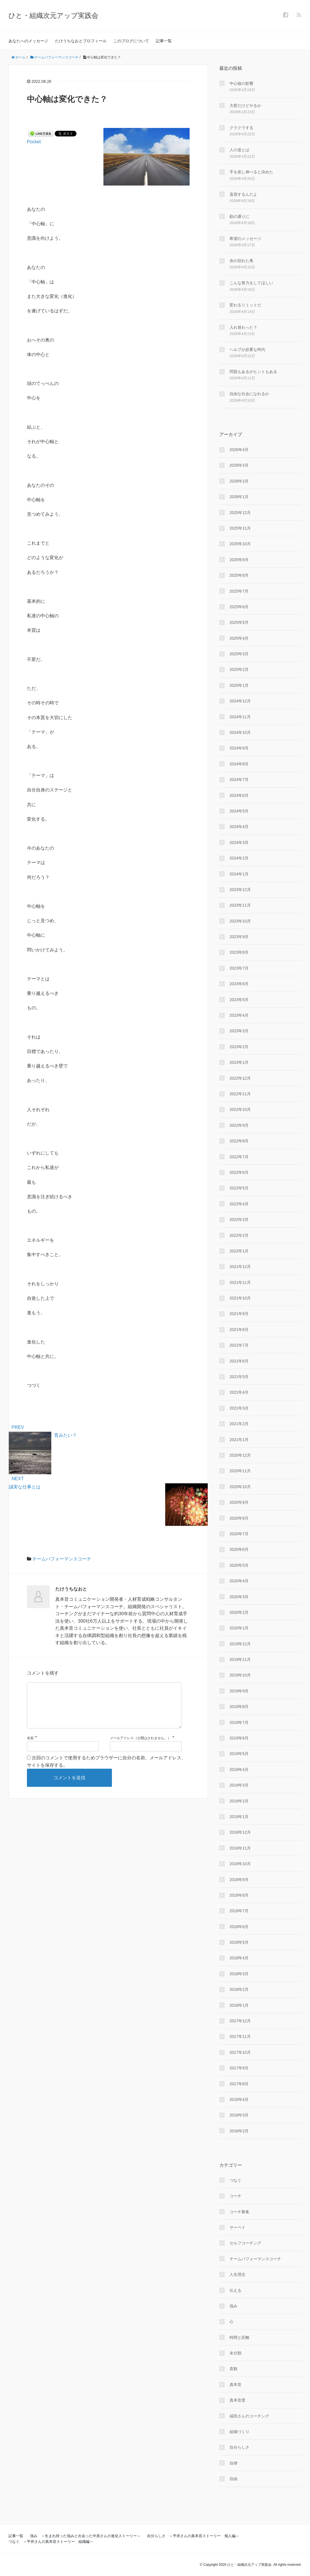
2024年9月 (239, 748)
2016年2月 (239, 2131)
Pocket (34, 141)
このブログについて (131, 41)
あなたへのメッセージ (28, 41)
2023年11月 (240, 905)
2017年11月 (240, 2036)
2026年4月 (239, 449)
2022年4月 (239, 1204)
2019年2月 (239, 1801)
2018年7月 (239, 1911)
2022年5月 (239, 1188)
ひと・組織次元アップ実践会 (53, 15)
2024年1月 (239, 874)
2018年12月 (240, 1832)
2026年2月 (239, 481)
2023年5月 (239, 999)
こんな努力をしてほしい (251, 283)
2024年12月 (240, 701)
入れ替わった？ (243, 327)
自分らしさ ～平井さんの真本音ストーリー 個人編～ (193, 2536)
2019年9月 (239, 1691)
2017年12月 (240, 2021)
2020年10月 (240, 1486)
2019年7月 (239, 1722)
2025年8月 (239, 575)
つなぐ (235, 2180)
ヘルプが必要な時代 (247, 349)
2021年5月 (239, 1376)
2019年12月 (240, 1644)
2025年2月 (239, 669)
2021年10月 (240, 1298)
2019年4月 (239, 1769)
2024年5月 (239, 811)
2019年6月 (239, 1738)
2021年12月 (240, 1266)
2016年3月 (239, 2115)
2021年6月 (239, 1361)
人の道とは (239, 150)
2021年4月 (239, 1392)
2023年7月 (239, 968)
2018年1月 (239, 2005)
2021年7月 (239, 1345)
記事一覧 (164, 41)
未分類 (235, 2353)
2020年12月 (240, 1455)
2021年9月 (239, 1313)
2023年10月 (240, 921)
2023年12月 (240, 889)
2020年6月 (239, 1549)
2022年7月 (239, 1157)
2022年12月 (240, 1078)
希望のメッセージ (245, 238)
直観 (233, 2368)
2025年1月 (239, 685)
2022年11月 (240, 1094)
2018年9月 (239, 1879)
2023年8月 (239, 952)
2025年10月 (240, 544)
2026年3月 (239, 465)
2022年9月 (239, 1125)
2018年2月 (239, 1989)
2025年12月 (240, 512)
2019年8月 (239, 1706)
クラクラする (241, 127)
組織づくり (239, 2431)
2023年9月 (239, 936)
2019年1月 (239, 1816)
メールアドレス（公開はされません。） (140, 1747)
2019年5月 (239, 1753)
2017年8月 (239, 2084)
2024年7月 (239, 779)
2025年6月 (239, 606)
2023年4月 (239, 1015)
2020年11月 (240, 1471)
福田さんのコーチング (249, 2416)
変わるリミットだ (245, 305)
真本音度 (237, 2400)
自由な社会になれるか (249, 393)
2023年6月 (239, 983)
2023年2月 (239, 1046)
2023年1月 (239, 1062)
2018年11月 (240, 1848)
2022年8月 (239, 1141)
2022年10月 (240, 1109)
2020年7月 (239, 1534)
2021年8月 (239, 1329)
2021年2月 (239, 1423)
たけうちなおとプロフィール (81, 41)
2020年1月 (239, 1628)
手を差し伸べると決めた (251, 172)
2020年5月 (239, 1565)
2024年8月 (239, 764)
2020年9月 (239, 1502)
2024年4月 (239, 826)
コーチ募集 (239, 2211)
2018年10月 (240, 1863)
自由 (233, 2478)
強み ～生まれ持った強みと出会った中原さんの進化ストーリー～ (85, 2536)
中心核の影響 (241, 83)
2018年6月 (239, 1926)
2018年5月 (239, 1942)
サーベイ (237, 2227)
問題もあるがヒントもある (253, 371)
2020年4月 (239, 1581)
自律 (233, 2463)
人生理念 (237, 2274)
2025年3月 (239, 654)
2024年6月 (239, 795)
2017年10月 (240, 2052)
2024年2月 (239, 858)
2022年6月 (239, 1172)
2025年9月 (239, 559)
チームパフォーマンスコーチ (61, 1558)
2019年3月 (239, 1785)
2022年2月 (239, 1235)
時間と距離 (239, 2337)
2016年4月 (239, 2099)
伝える (235, 2290)
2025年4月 (239, 638)
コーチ (235, 2196)
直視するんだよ (243, 194)
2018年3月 (239, 1974)
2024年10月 (240, 732)
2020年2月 (239, 1612)
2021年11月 (240, 1282)
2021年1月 (239, 1439)
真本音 (235, 2384)
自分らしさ (239, 2447)
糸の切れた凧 (241, 260)
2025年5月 (239, 622)
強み (233, 2306)
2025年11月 (240, 528)
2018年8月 (239, 1895)
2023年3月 (239, 1031)
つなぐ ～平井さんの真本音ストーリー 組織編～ (51, 2541)
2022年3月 (239, 1219)
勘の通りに (239, 216)
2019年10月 (240, 1675)
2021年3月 (239, 1408)
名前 (30, 1747)
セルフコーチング (245, 2243)
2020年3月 (239, 1597)
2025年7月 (239, 591)
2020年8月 (239, 1518)
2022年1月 (239, 1251)
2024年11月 (240, 717)
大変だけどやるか (245, 105)
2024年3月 (239, 842)
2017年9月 (239, 2068)
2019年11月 (240, 1659)
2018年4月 (239, 1958)
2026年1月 (239, 496)
